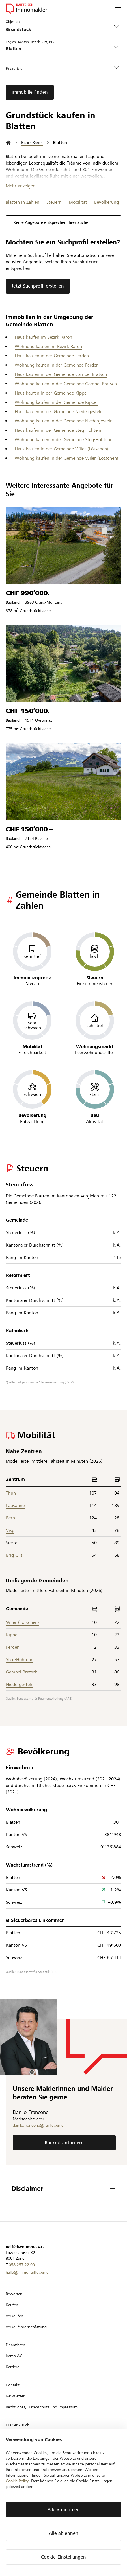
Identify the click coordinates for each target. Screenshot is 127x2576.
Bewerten (14, 2294)
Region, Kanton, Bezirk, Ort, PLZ (30, 42)
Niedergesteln (19, 1684)
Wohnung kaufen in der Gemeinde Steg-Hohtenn (64, 439)
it (26, 2510)
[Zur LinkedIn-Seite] (22, 2529)
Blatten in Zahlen (22, 202)
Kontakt (13, 2385)
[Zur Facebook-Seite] (10, 2529)
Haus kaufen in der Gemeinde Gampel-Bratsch (61, 374)
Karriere (12, 2367)
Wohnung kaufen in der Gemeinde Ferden (57, 365)
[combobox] (59, 49)
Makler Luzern (18, 2447)
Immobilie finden (30, 92)
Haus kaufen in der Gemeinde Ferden (52, 355)
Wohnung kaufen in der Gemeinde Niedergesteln (64, 421)
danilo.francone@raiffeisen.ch (39, 2125)
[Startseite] (8, 143)
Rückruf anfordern (64, 2142)
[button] (118, 8)
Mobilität (78, 202)
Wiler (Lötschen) (22, 1622)
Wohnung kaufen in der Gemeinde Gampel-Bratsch (66, 383)
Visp (10, 1530)
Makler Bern (16, 2436)
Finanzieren (15, 2345)
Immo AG (14, 2356)
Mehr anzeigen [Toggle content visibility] (20, 186)
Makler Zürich (17, 2425)
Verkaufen (14, 2316)
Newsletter (15, 2396)
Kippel (12, 1634)
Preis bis (14, 68)
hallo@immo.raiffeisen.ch (28, 2272)
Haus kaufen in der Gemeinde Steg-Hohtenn (59, 430)
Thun (11, 1493)
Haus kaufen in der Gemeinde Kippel (51, 393)
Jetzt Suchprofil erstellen (38, 286)
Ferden (13, 1647)
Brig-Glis (14, 1555)
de (9, 2510)
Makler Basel (16, 2458)
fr (18, 2510)
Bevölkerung (106, 202)
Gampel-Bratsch (22, 1672)
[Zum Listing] (63, 545)
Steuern (54, 202)
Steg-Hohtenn (19, 1659)
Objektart (13, 21)
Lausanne (15, 1505)
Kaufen (12, 2305)
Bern (10, 1518)
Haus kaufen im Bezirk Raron (43, 337)
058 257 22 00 (22, 2264)
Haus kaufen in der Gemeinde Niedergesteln (59, 411)
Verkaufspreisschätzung (26, 2327)
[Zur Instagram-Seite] (35, 2529)
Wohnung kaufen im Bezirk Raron (48, 346)
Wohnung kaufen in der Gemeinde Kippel (56, 402)
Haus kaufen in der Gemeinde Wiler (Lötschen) (61, 449)
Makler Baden (17, 2480)
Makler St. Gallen (20, 2469)
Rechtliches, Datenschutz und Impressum (42, 2407)
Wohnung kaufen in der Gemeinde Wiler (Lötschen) (66, 458)
